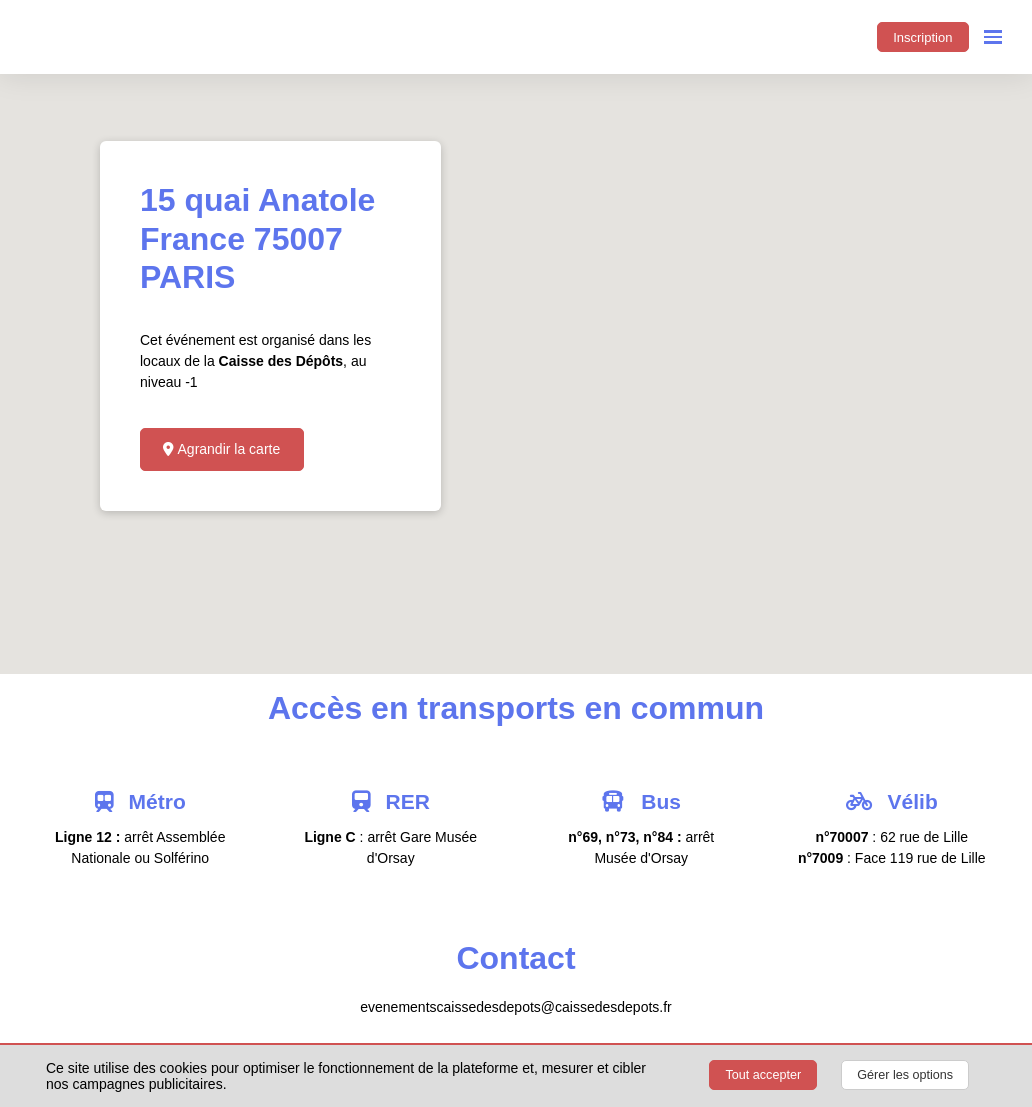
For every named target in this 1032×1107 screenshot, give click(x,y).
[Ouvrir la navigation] (993, 37)
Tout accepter (764, 1075)
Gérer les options (905, 1075)
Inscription (922, 37)
